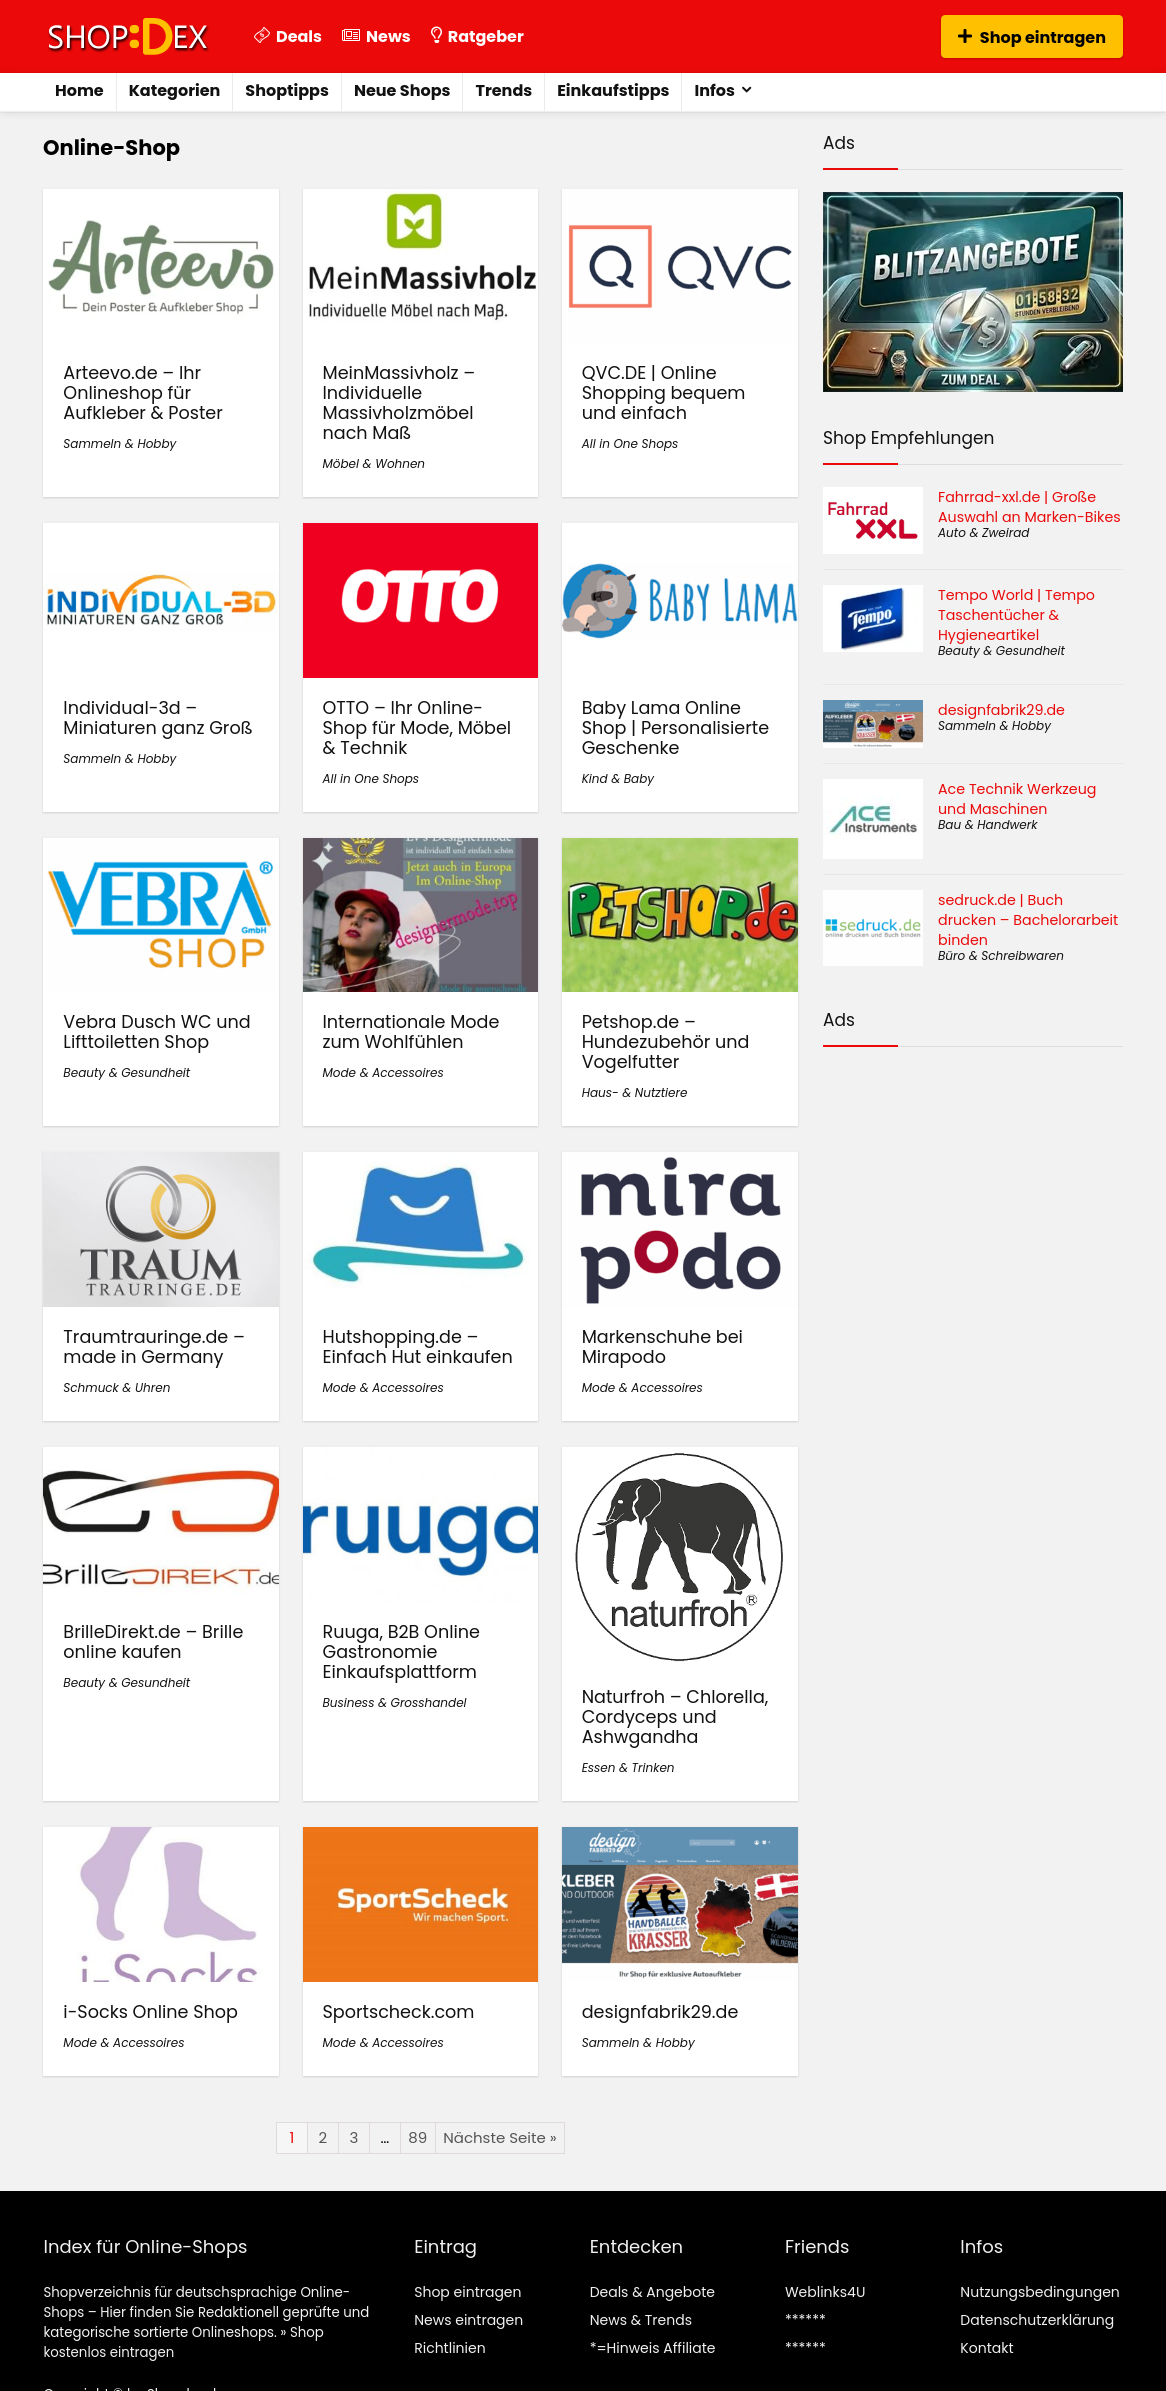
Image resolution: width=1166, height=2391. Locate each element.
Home (79, 90)
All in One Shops (630, 443)
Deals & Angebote (652, 2292)
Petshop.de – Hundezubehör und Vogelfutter (666, 1042)
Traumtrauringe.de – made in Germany (154, 1347)
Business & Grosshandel (395, 1702)
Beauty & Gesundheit (126, 1072)
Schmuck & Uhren (116, 1387)
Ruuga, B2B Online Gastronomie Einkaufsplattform (401, 1652)
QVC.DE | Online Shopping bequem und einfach (664, 393)
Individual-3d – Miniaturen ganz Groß (157, 718)
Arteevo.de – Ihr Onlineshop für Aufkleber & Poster (142, 393)
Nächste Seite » (499, 2137)
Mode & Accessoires (383, 1072)
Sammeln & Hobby (119, 443)
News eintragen (468, 2320)
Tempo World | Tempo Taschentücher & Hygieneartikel (1016, 615)
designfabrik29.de (660, 2012)
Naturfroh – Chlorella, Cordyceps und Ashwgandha (675, 1717)
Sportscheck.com (399, 2012)
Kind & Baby (618, 778)
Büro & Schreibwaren (1001, 955)
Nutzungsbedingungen (1039, 2292)
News (376, 36)
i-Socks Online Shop (150, 2012)
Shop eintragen (1032, 37)
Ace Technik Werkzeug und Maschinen (1017, 799)
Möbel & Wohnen (374, 463)
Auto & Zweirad (983, 532)
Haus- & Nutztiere (635, 1092)
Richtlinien (449, 2348)
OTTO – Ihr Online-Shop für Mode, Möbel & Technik (417, 728)
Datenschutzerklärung (1037, 2320)
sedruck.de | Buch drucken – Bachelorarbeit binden (1028, 920)
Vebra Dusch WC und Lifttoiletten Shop (156, 1032)
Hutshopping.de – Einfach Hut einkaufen (418, 1347)
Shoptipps (287, 90)
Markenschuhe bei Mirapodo (662, 1347)
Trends (503, 90)
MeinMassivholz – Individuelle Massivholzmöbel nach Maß (399, 403)
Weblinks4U (825, 2292)
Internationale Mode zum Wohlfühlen (411, 1032)
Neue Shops (402, 90)
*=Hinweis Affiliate (653, 2348)
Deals (288, 36)
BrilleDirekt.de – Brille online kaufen (153, 1642)
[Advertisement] (973, 1153)
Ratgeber (477, 36)
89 (417, 2137)
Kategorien (175, 90)
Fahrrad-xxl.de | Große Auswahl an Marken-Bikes (1029, 507)
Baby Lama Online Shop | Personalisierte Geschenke (675, 728)
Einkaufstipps (613, 90)
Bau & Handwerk (987, 824)
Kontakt (986, 2348)
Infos (714, 90)
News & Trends (641, 2320)
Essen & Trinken (628, 1767)
